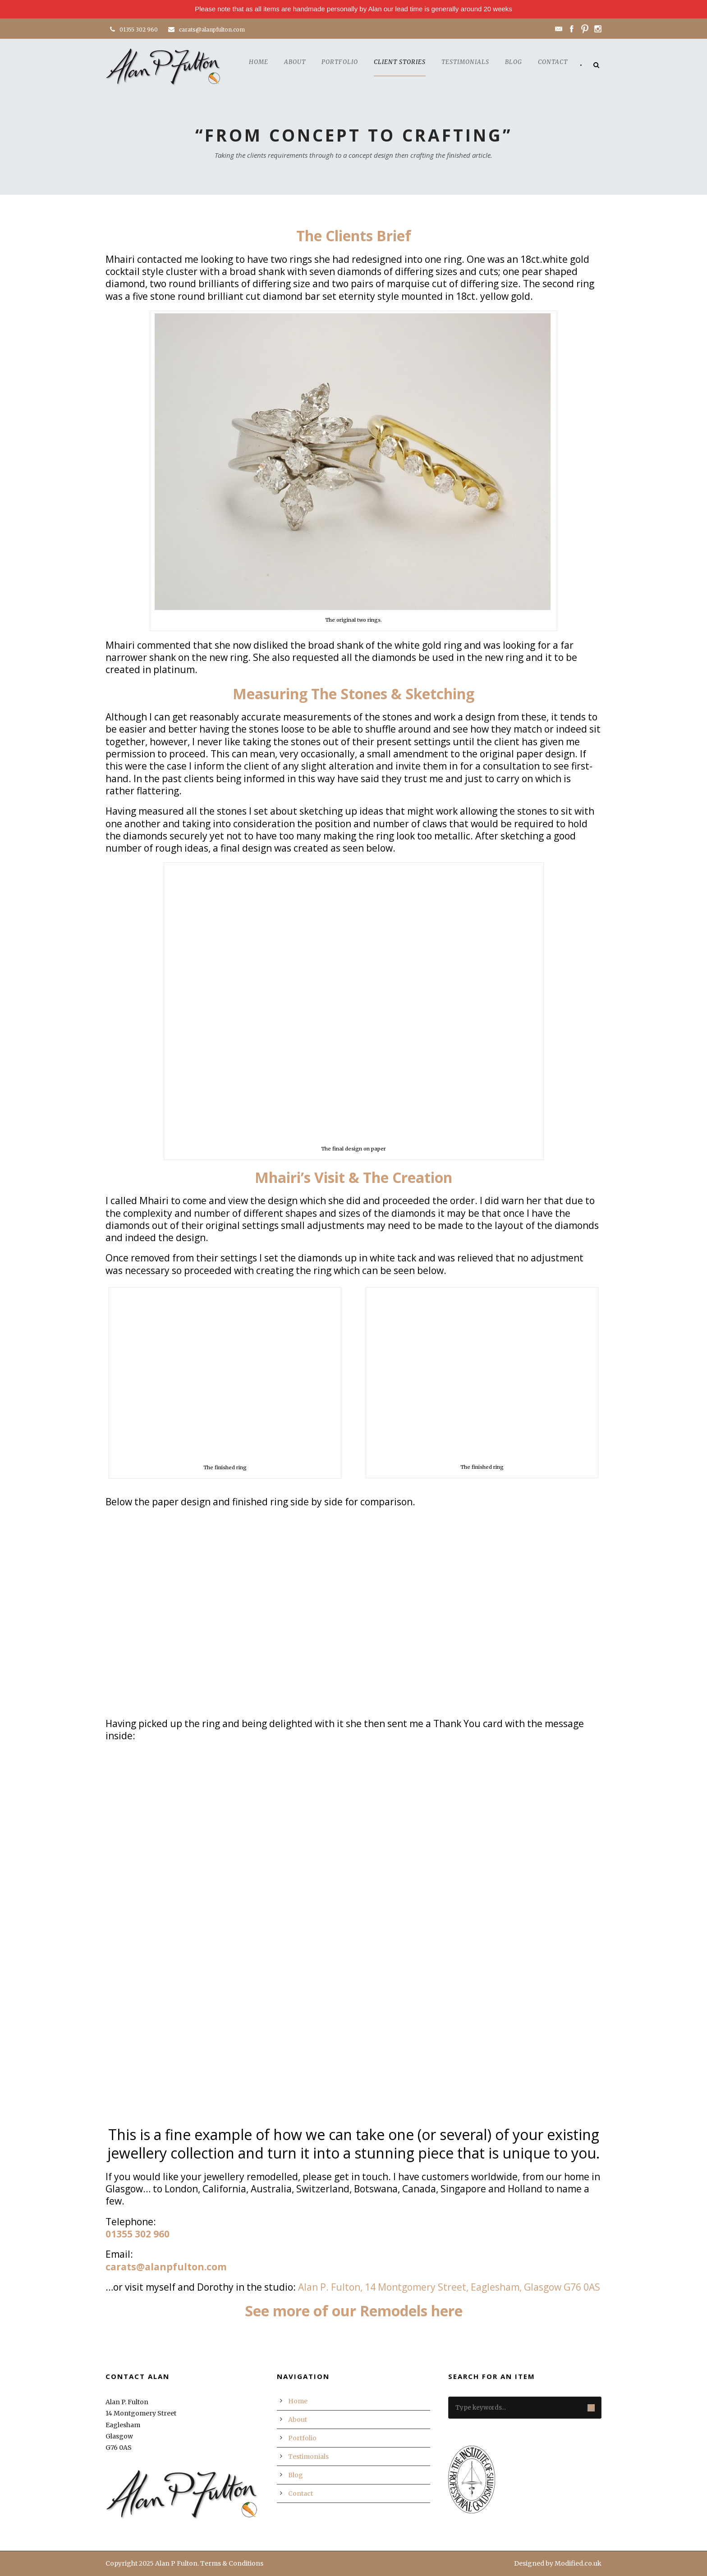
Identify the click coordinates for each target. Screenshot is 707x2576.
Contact (553, 62)
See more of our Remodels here (354, 2310)
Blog (513, 62)
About (295, 62)
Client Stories (400, 62)
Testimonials (465, 62)
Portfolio (339, 62)
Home (258, 62)
